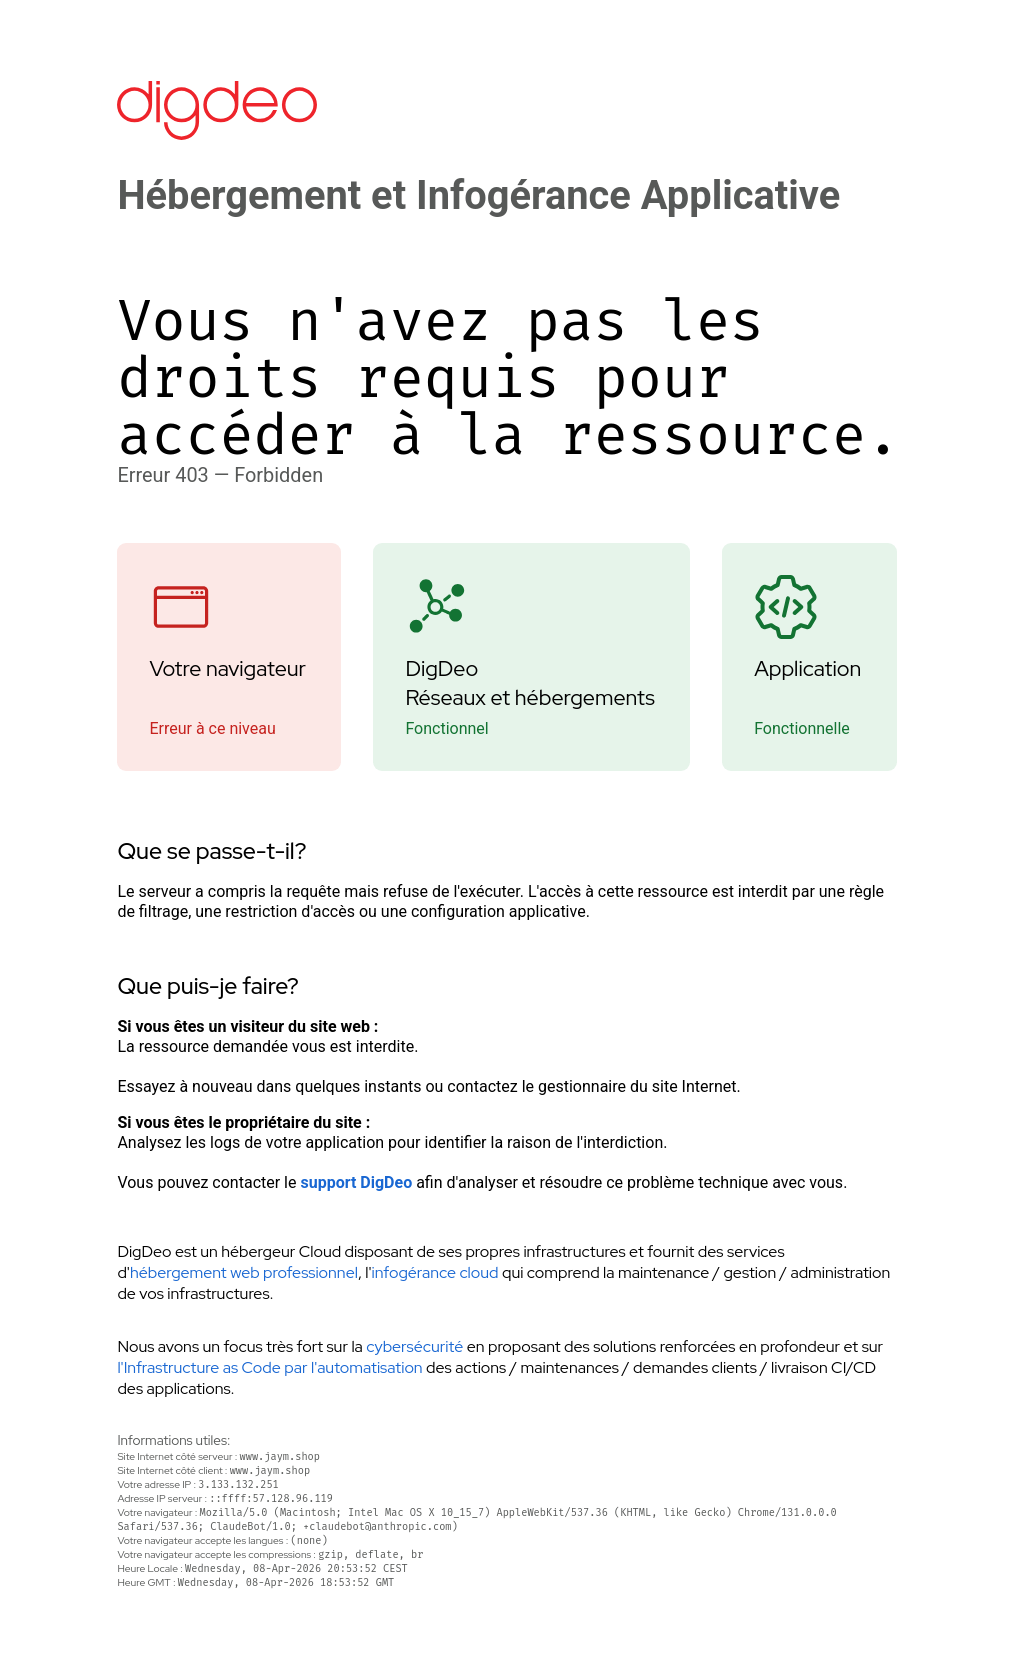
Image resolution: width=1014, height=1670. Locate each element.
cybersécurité (414, 1346)
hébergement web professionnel (244, 1272)
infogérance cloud (435, 1272)
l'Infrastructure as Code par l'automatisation (269, 1367)
